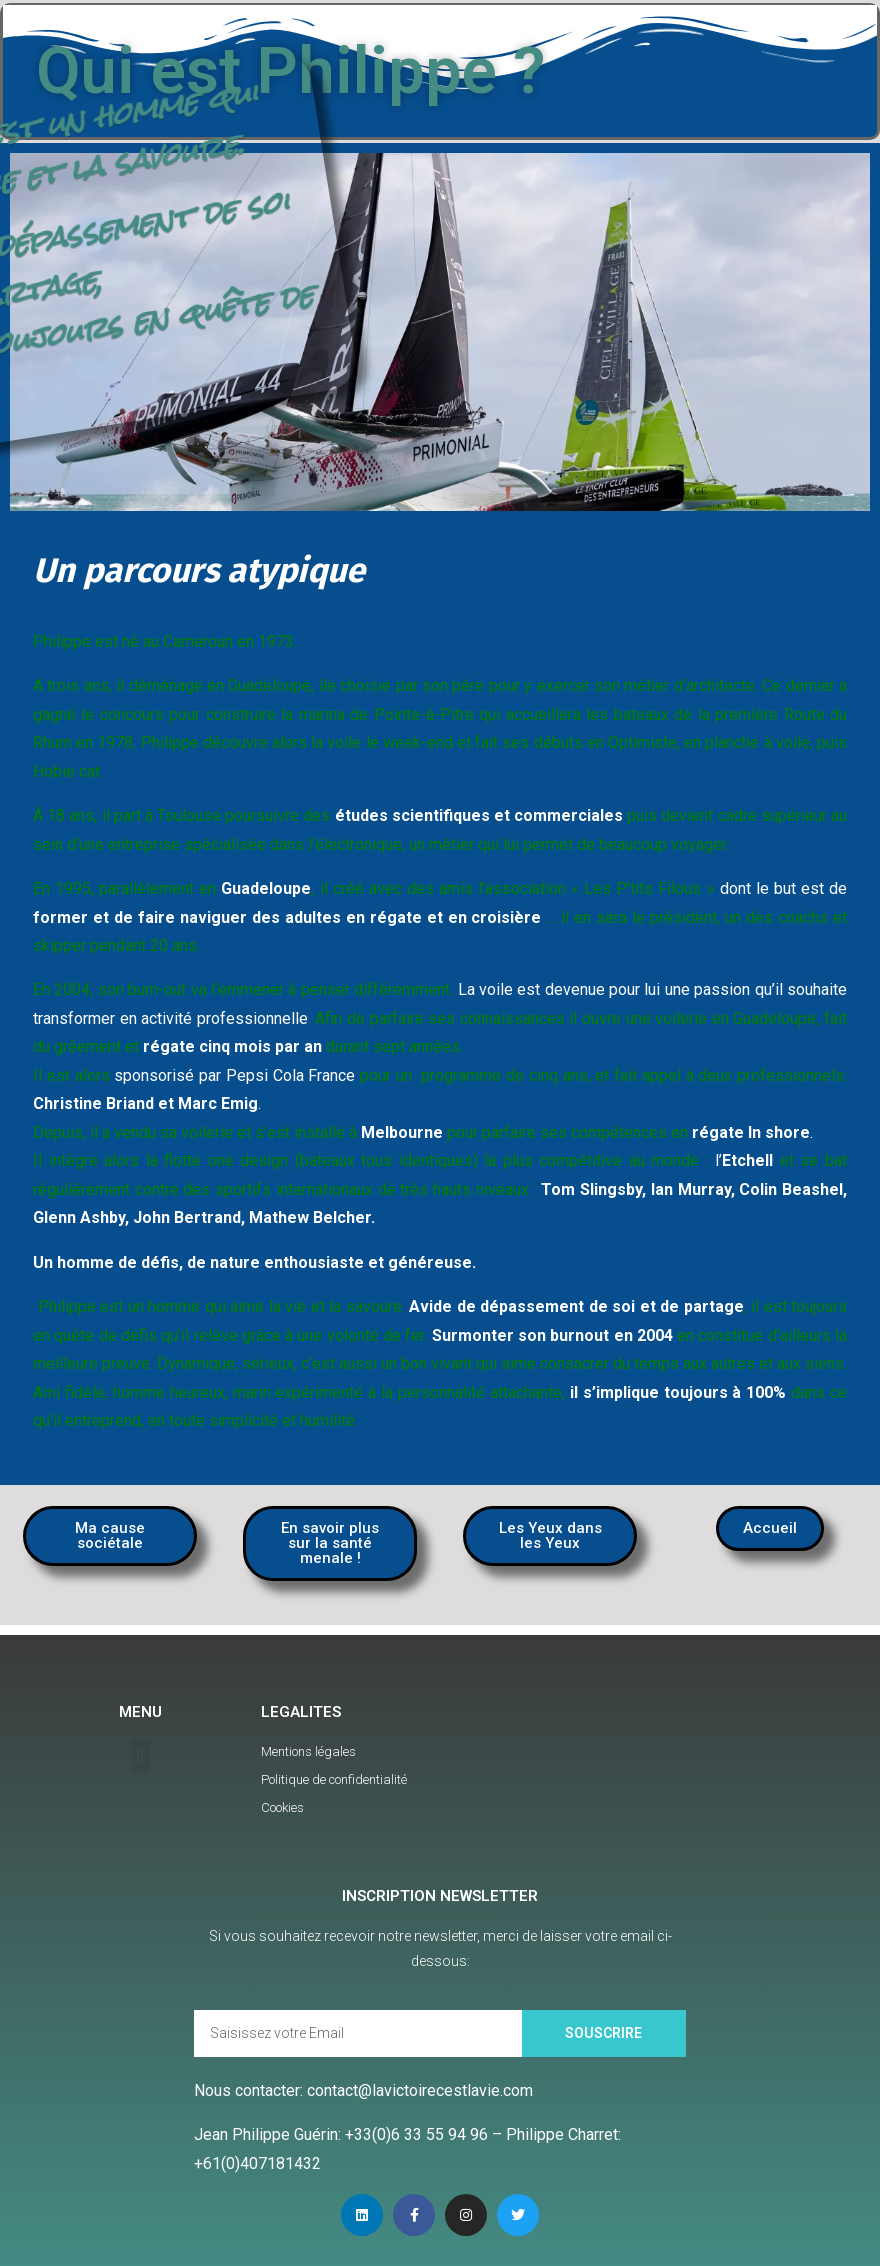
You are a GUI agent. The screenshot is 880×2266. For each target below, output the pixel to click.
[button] (110, 1536)
